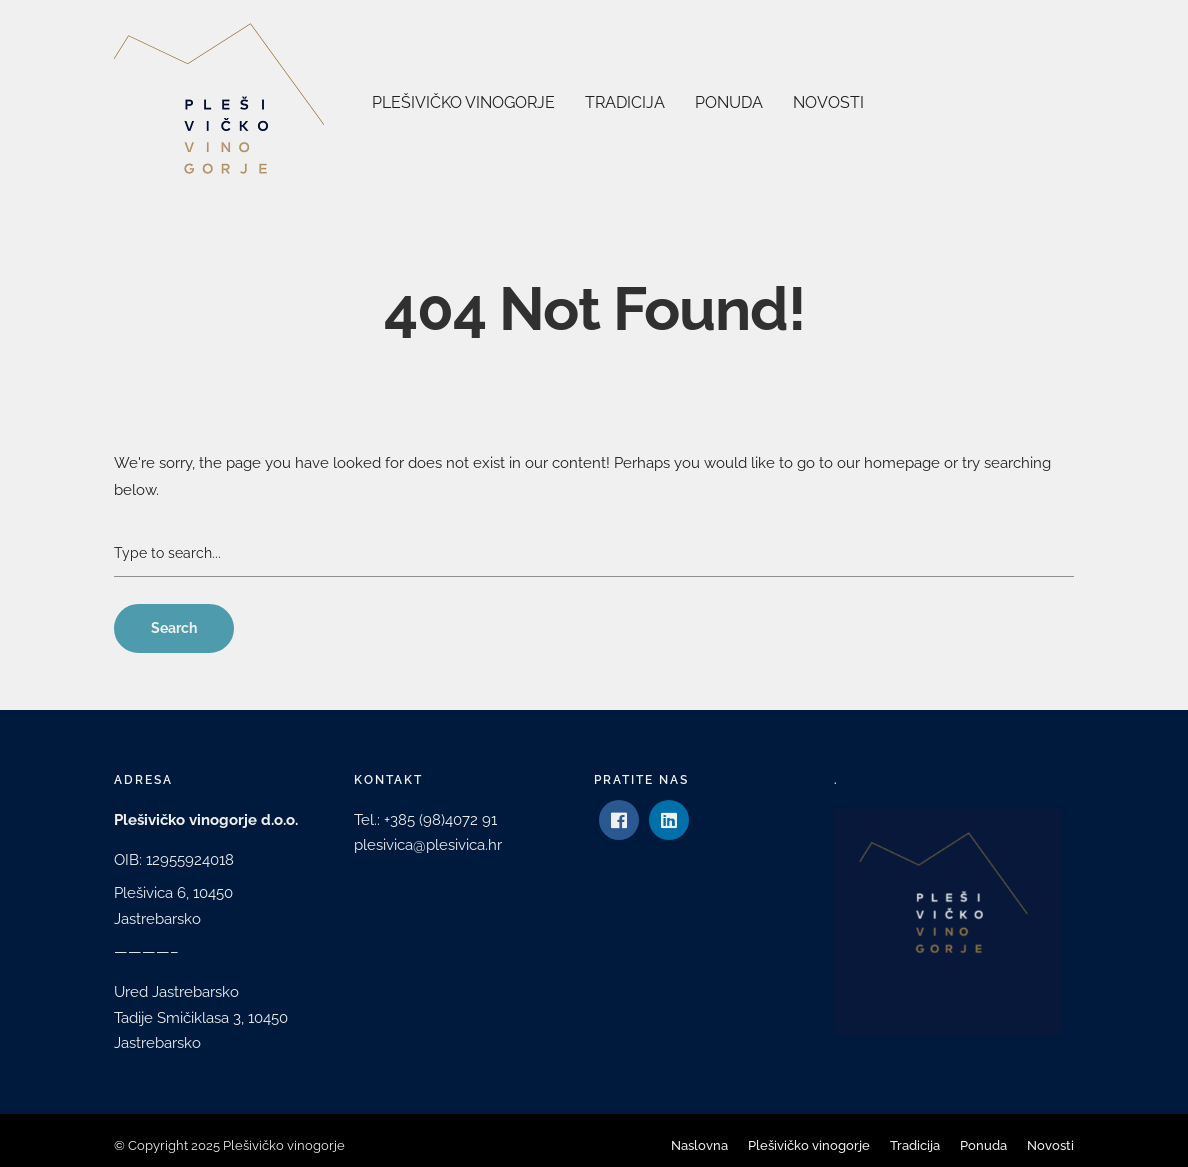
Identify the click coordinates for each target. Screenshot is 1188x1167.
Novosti (828, 102)
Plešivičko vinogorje (463, 102)
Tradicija (625, 102)
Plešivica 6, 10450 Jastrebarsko (173, 906)
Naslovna (699, 1145)
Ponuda (729, 102)
